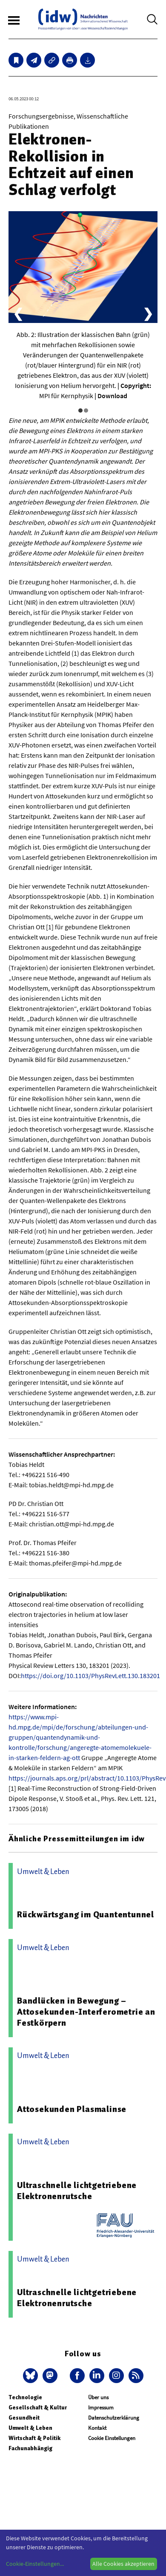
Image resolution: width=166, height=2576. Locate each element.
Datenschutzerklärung (113, 2417)
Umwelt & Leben (30, 2428)
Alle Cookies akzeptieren (123, 2564)
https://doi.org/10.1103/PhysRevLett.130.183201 (90, 1675)
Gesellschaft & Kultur (38, 2407)
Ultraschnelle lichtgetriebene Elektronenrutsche (77, 2190)
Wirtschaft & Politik (34, 2438)
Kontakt (97, 2428)
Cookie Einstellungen (111, 2438)
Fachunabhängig (30, 2448)
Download (112, 395)
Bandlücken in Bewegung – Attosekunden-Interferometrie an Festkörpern (86, 2011)
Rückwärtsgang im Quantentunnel (85, 1914)
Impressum (101, 2407)
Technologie (25, 2397)
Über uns (98, 2397)
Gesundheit (24, 2418)
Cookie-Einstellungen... (35, 2564)
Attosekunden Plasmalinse (71, 2109)
